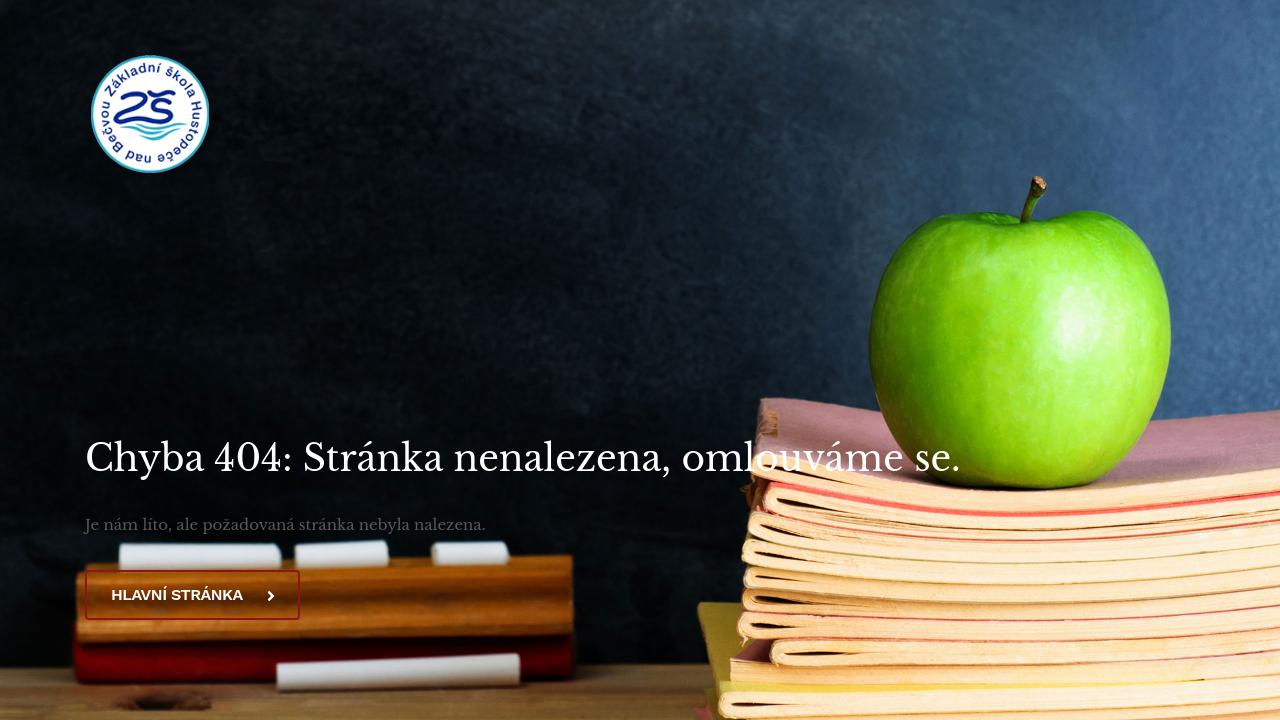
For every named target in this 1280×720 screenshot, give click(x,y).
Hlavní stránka (192, 594)
